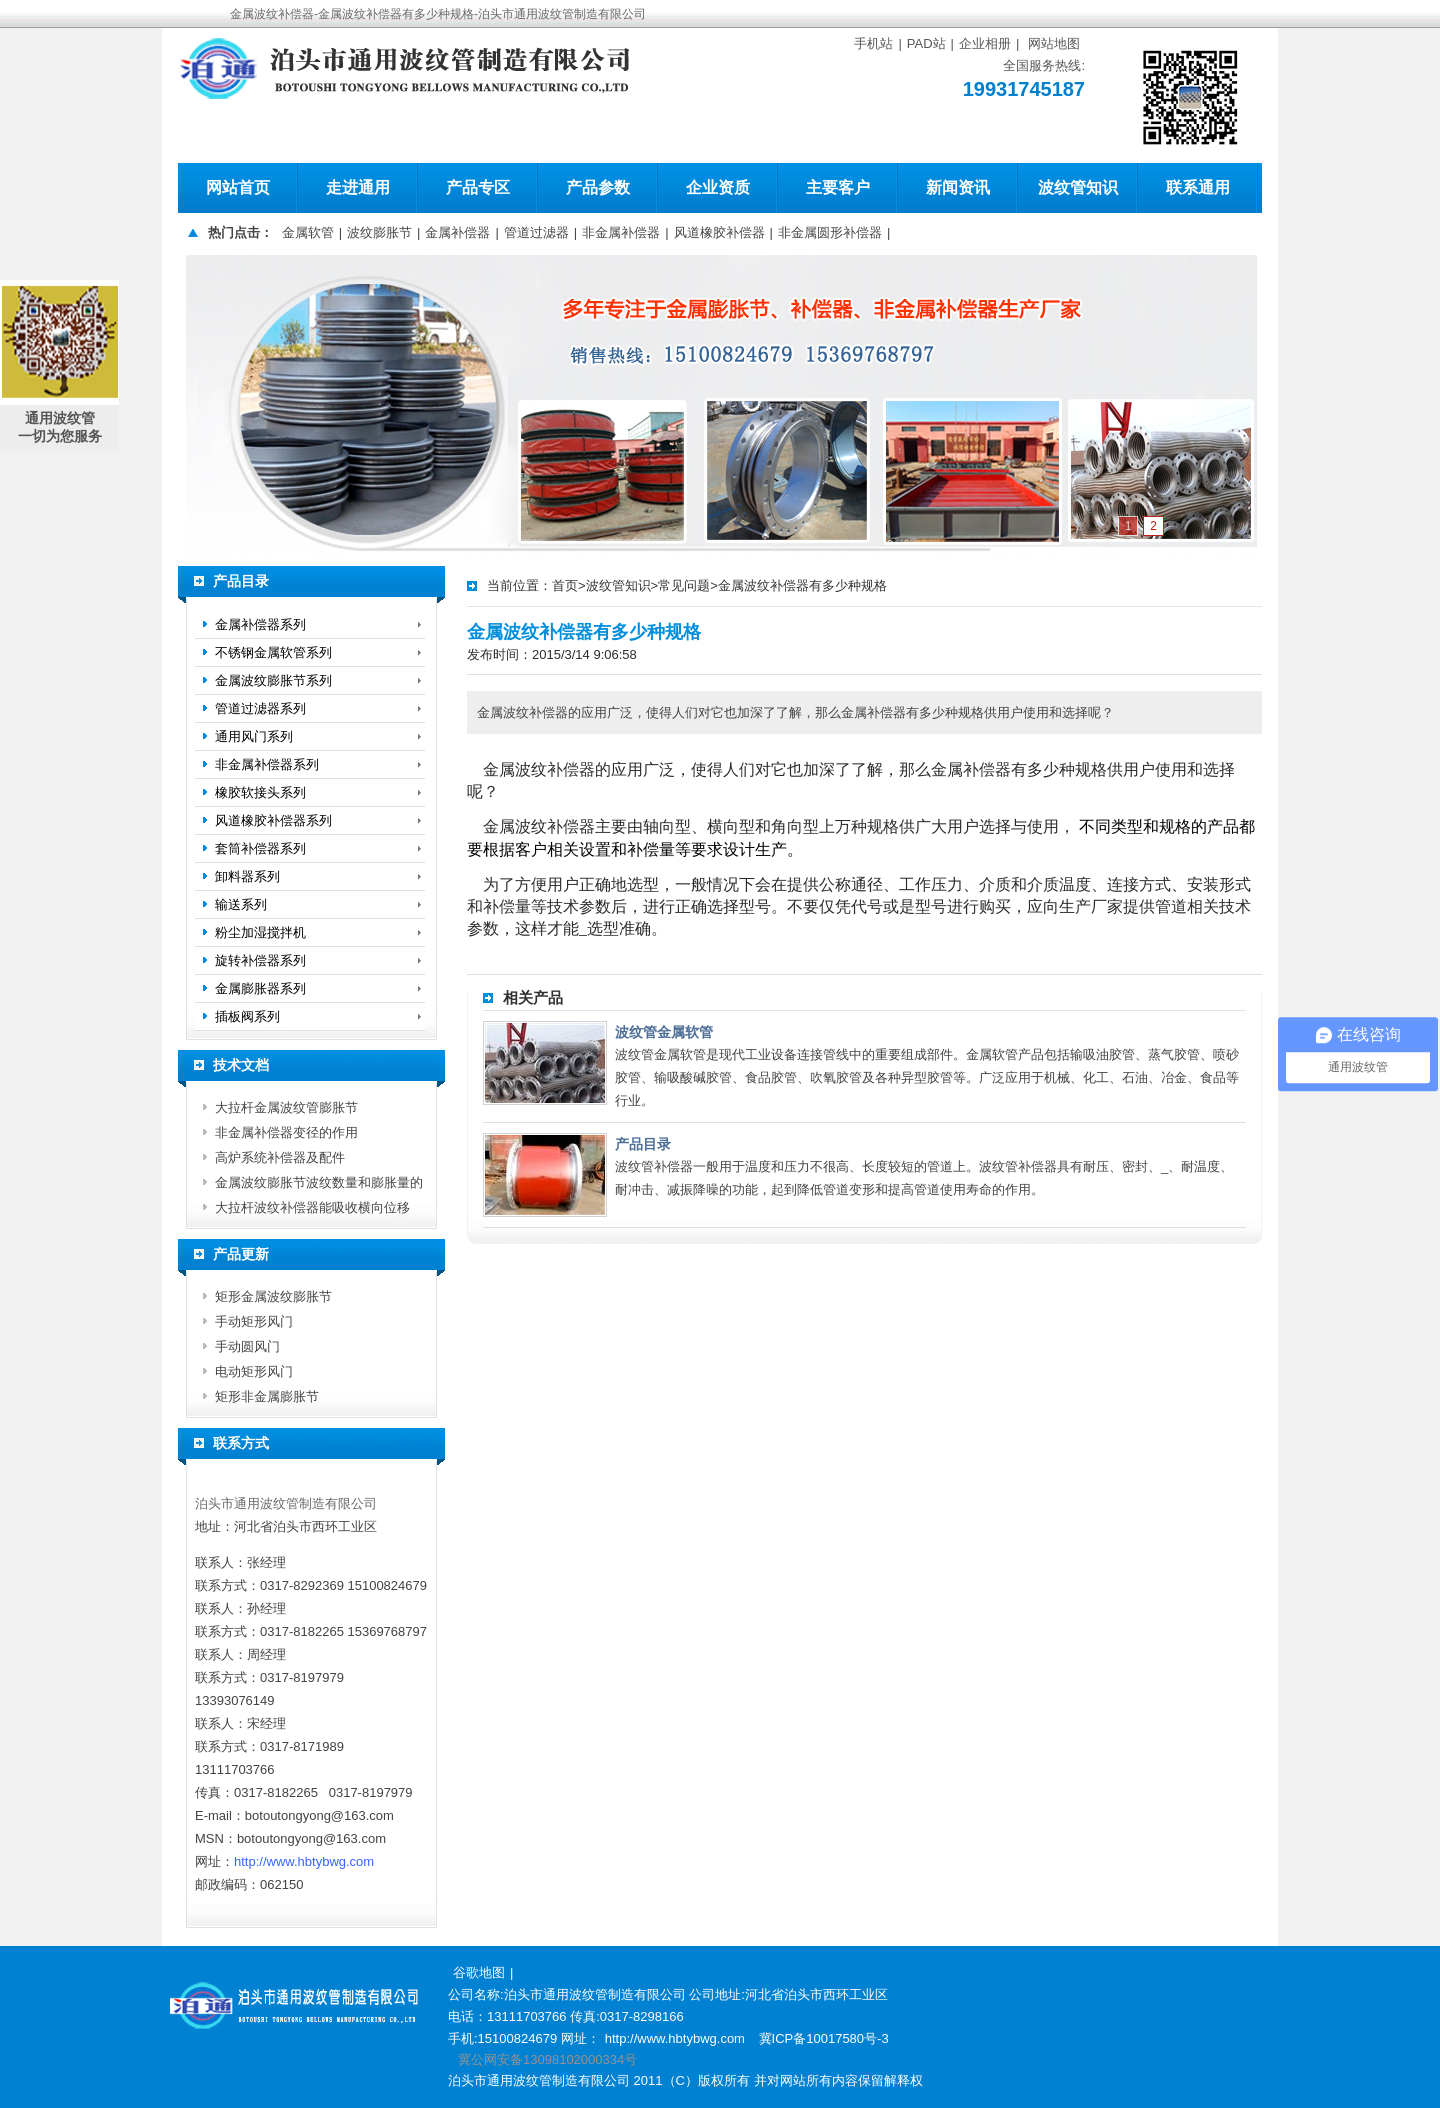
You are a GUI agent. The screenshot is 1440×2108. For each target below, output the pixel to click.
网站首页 (238, 187)
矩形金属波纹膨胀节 (273, 1296)
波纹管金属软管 (664, 1032)
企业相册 (985, 43)
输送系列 (241, 904)
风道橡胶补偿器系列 (273, 820)
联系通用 (1198, 187)
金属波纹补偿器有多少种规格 (802, 585)
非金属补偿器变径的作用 (286, 1132)
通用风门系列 (254, 736)
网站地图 (1054, 43)
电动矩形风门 (254, 1371)
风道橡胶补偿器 (719, 232)
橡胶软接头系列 (260, 792)
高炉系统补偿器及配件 (280, 1157)
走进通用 (358, 187)
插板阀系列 (247, 1016)
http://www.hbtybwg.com (304, 1861)
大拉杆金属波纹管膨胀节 (286, 1107)
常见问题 (684, 585)
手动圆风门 (247, 1346)
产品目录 (643, 1144)
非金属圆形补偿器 (830, 232)
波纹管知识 (1078, 187)
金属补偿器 (457, 232)
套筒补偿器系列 (260, 848)
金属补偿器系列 (260, 624)
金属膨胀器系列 (260, 988)
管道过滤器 (536, 232)
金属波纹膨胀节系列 (273, 680)
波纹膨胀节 (379, 232)
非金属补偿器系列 (267, 764)
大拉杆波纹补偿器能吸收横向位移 (312, 1207)
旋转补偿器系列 (260, 960)
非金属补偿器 (621, 232)
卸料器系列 (247, 876)
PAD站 (926, 43)
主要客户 (838, 187)
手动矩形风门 (254, 1321)
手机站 (873, 43)
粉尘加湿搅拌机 (260, 932)
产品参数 (598, 187)
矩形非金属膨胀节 (267, 1396)
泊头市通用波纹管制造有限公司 (286, 1503)
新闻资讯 (958, 187)
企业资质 (718, 187)
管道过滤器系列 (260, 708)
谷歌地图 (479, 1972)
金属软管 (308, 232)
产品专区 (478, 187)
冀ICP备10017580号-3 (824, 2038)
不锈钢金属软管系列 (273, 652)
